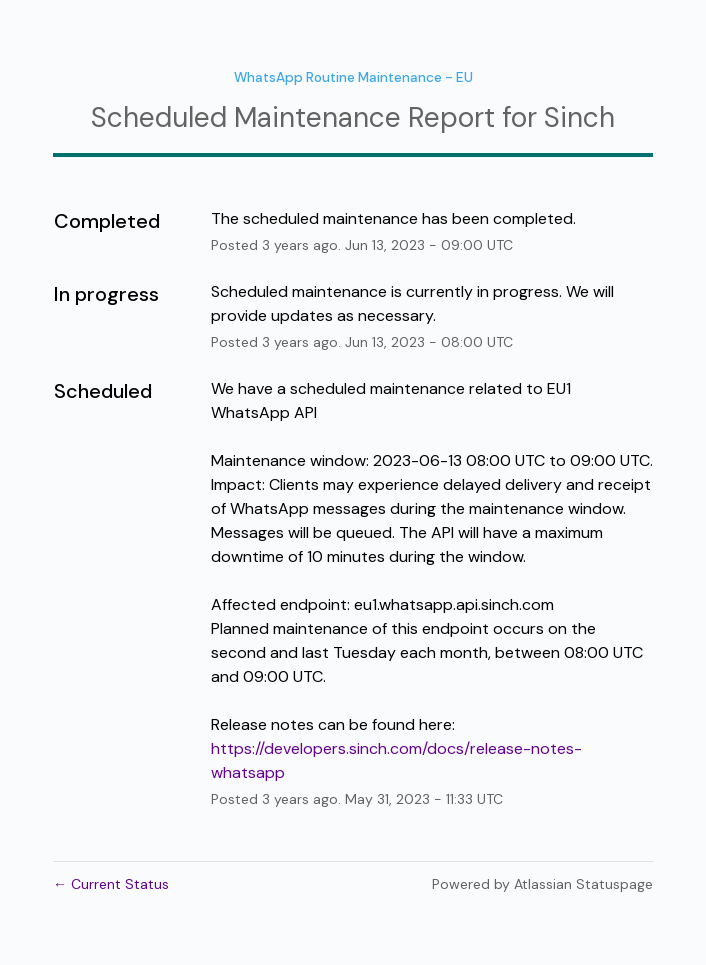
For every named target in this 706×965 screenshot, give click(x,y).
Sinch (579, 117)
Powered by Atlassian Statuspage (542, 884)
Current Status (111, 884)
